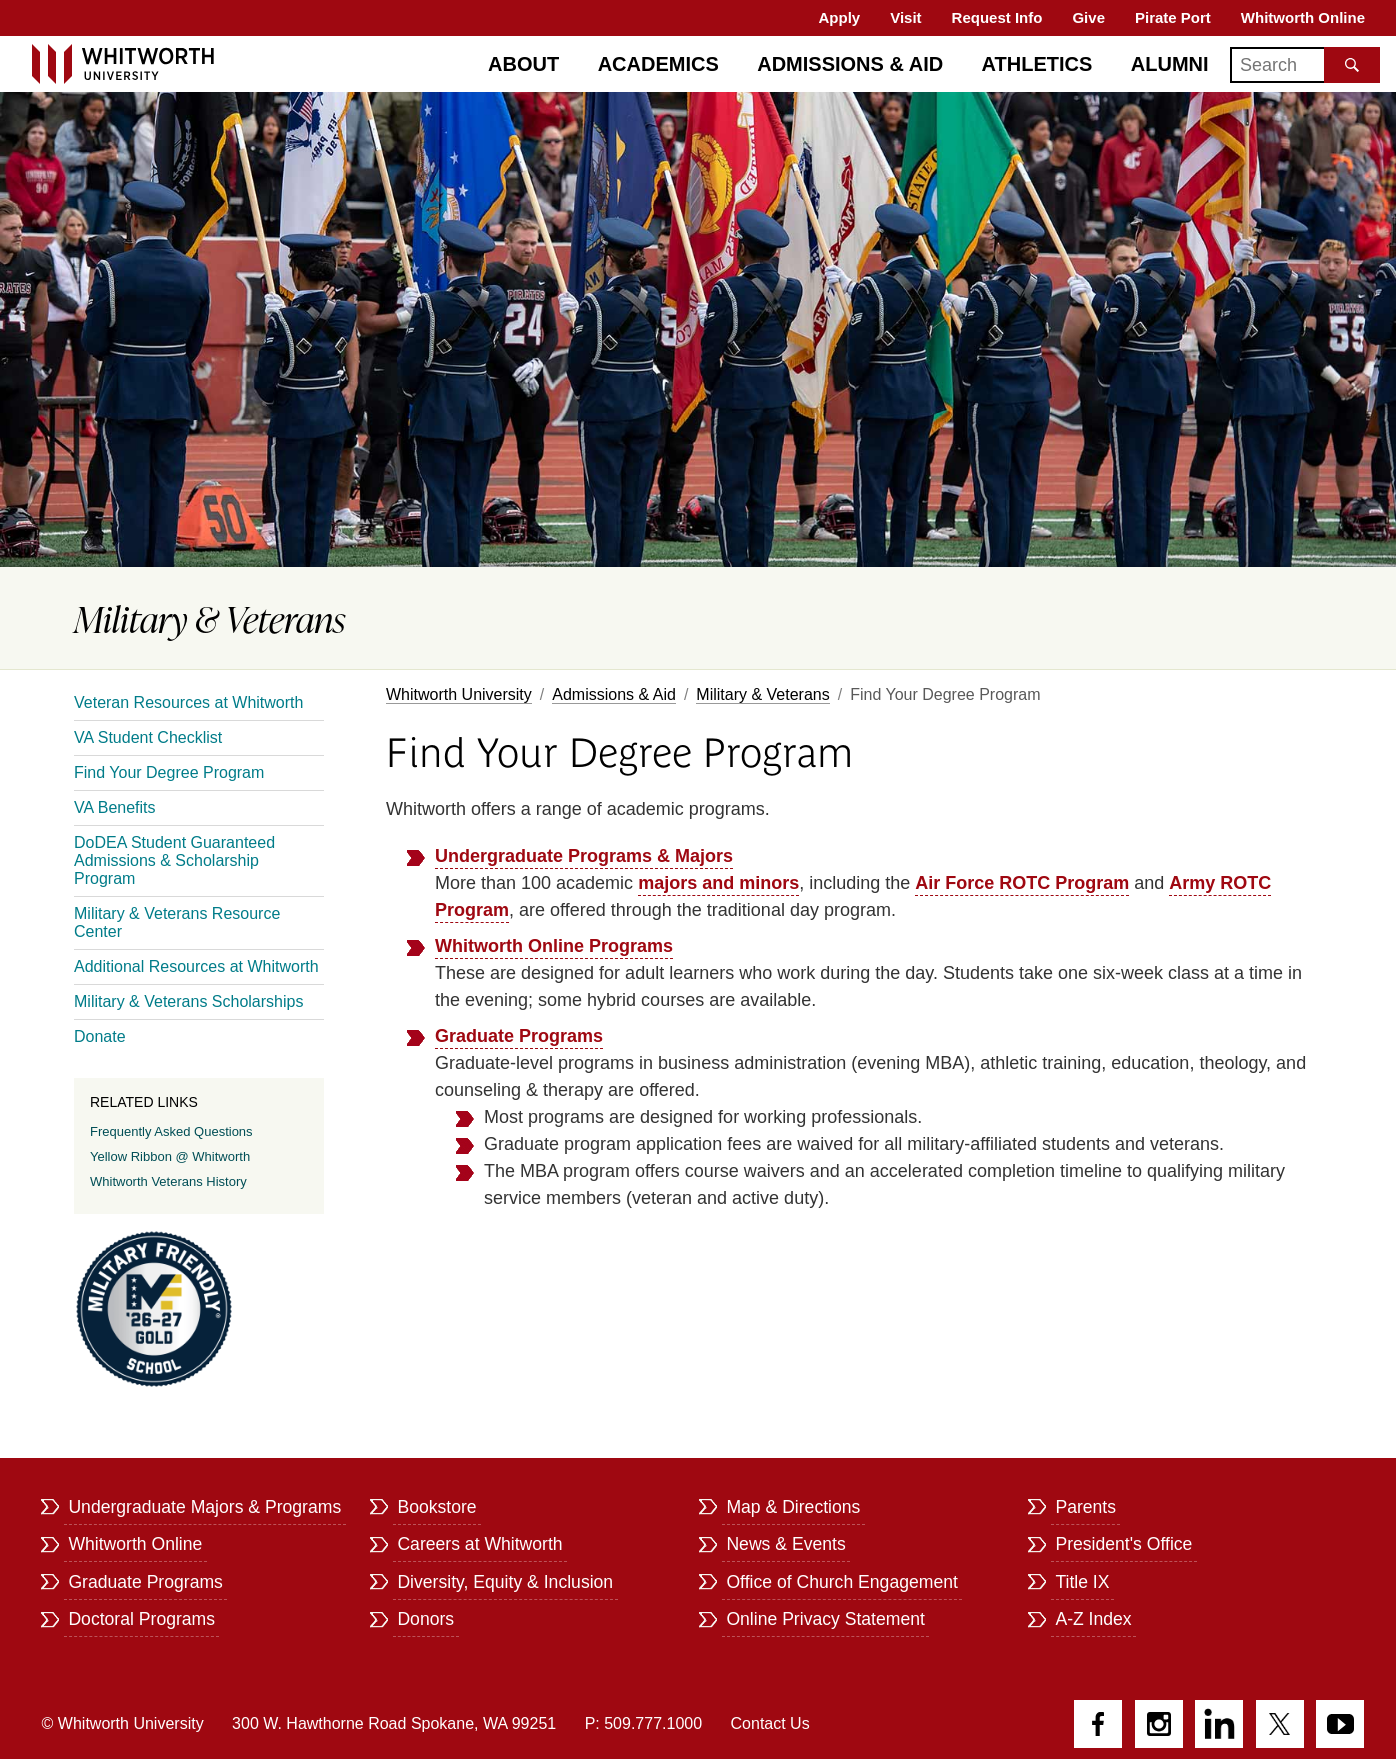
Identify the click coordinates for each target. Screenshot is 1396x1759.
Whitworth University (459, 694)
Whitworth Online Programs (554, 946)
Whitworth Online (1303, 17)
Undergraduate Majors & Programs (204, 1507)
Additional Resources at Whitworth (196, 966)
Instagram (1159, 1724)
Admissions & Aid (614, 694)
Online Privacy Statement (825, 1619)
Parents (1085, 1507)
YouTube (1340, 1724)
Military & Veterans (762, 694)
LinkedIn (1219, 1724)
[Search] (1305, 65)
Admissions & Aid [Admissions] (850, 64)
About (523, 64)
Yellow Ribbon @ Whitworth (170, 1156)
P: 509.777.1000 (643, 1723)
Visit (905, 17)
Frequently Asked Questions (171, 1131)
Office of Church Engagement (841, 1582)
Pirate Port (1173, 17)
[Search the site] (1352, 65)
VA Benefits (115, 807)
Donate (100, 1036)
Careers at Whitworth (479, 1544)
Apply (840, 17)
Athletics (1037, 64)
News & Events (785, 1544)
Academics (658, 64)
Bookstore (436, 1507)
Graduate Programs (519, 1036)
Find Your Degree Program (169, 772)
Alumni (1170, 64)
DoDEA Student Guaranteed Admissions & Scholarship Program (174, 860)
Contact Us (770, 1723)
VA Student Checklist (148, 737)
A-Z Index (1093, 1619)
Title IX (1082, 1582)
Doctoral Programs (141, 1619)
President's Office (1123, 1544)
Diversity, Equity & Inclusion (505, 1582)
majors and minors (718, 883)
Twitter (1280, 1724)
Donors (425, 1619)
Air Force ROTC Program (1022, 883)
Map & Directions (793, 1507)
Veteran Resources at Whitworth (188, 702)
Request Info (997, 17)
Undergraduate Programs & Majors (584, 856)
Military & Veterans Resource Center (177, 922)
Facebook (1098, 1724)
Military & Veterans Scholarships (188, 1001)
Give (1088, 17)
